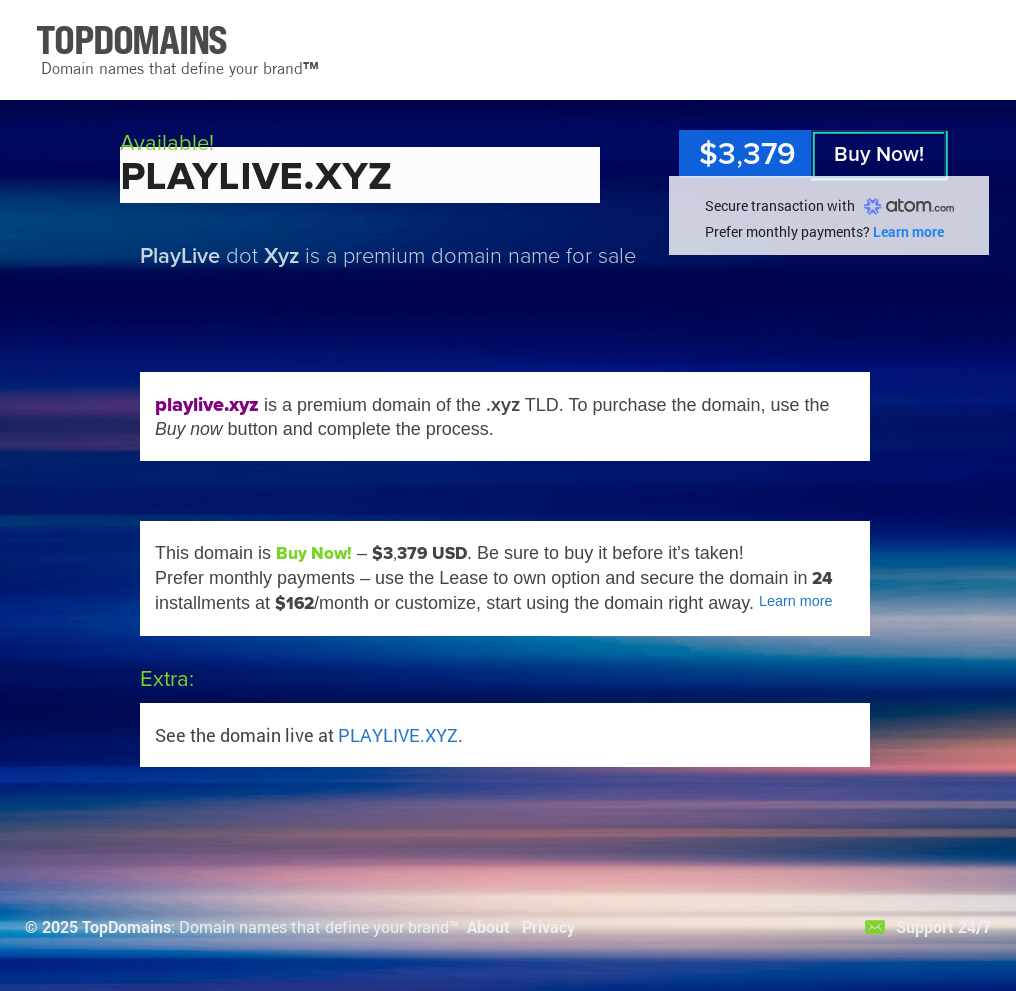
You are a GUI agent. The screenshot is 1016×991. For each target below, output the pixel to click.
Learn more (908, 231)
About (488, 926)
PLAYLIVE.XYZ (398, 735)
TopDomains (126, 926)
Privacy (548, 926)
